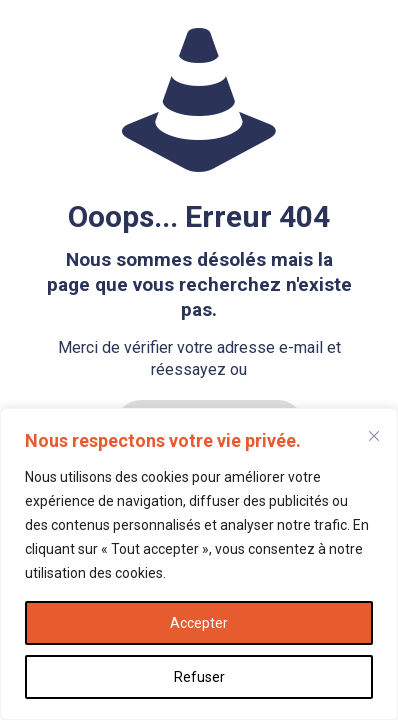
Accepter (199, 623)
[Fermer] (374, 436)
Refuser (199, 677)
